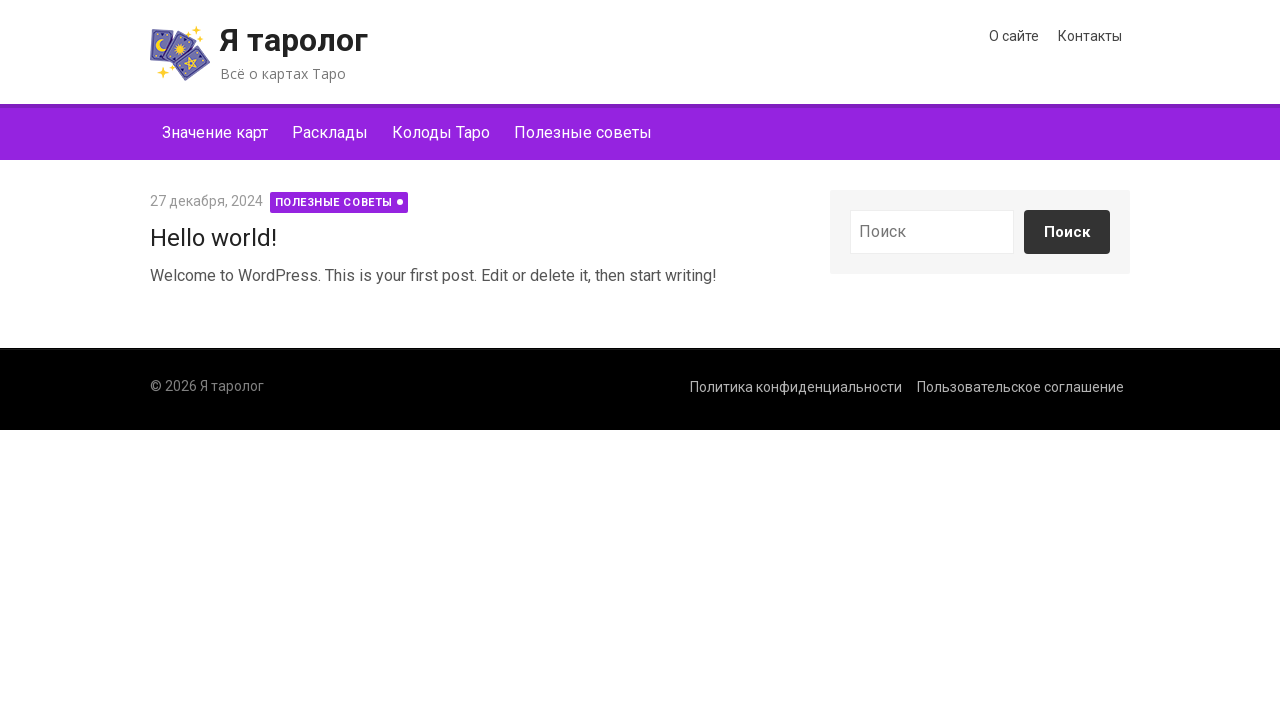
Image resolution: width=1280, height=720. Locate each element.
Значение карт (215, 132)
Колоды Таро (441, 132)
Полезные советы (583, 132)
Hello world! (213, 238)
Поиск (1067, 232)
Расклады (330, 132)
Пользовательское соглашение (1020, 387)
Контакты (1090, 36)
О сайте (1014, 36)
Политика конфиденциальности (796, 387)
